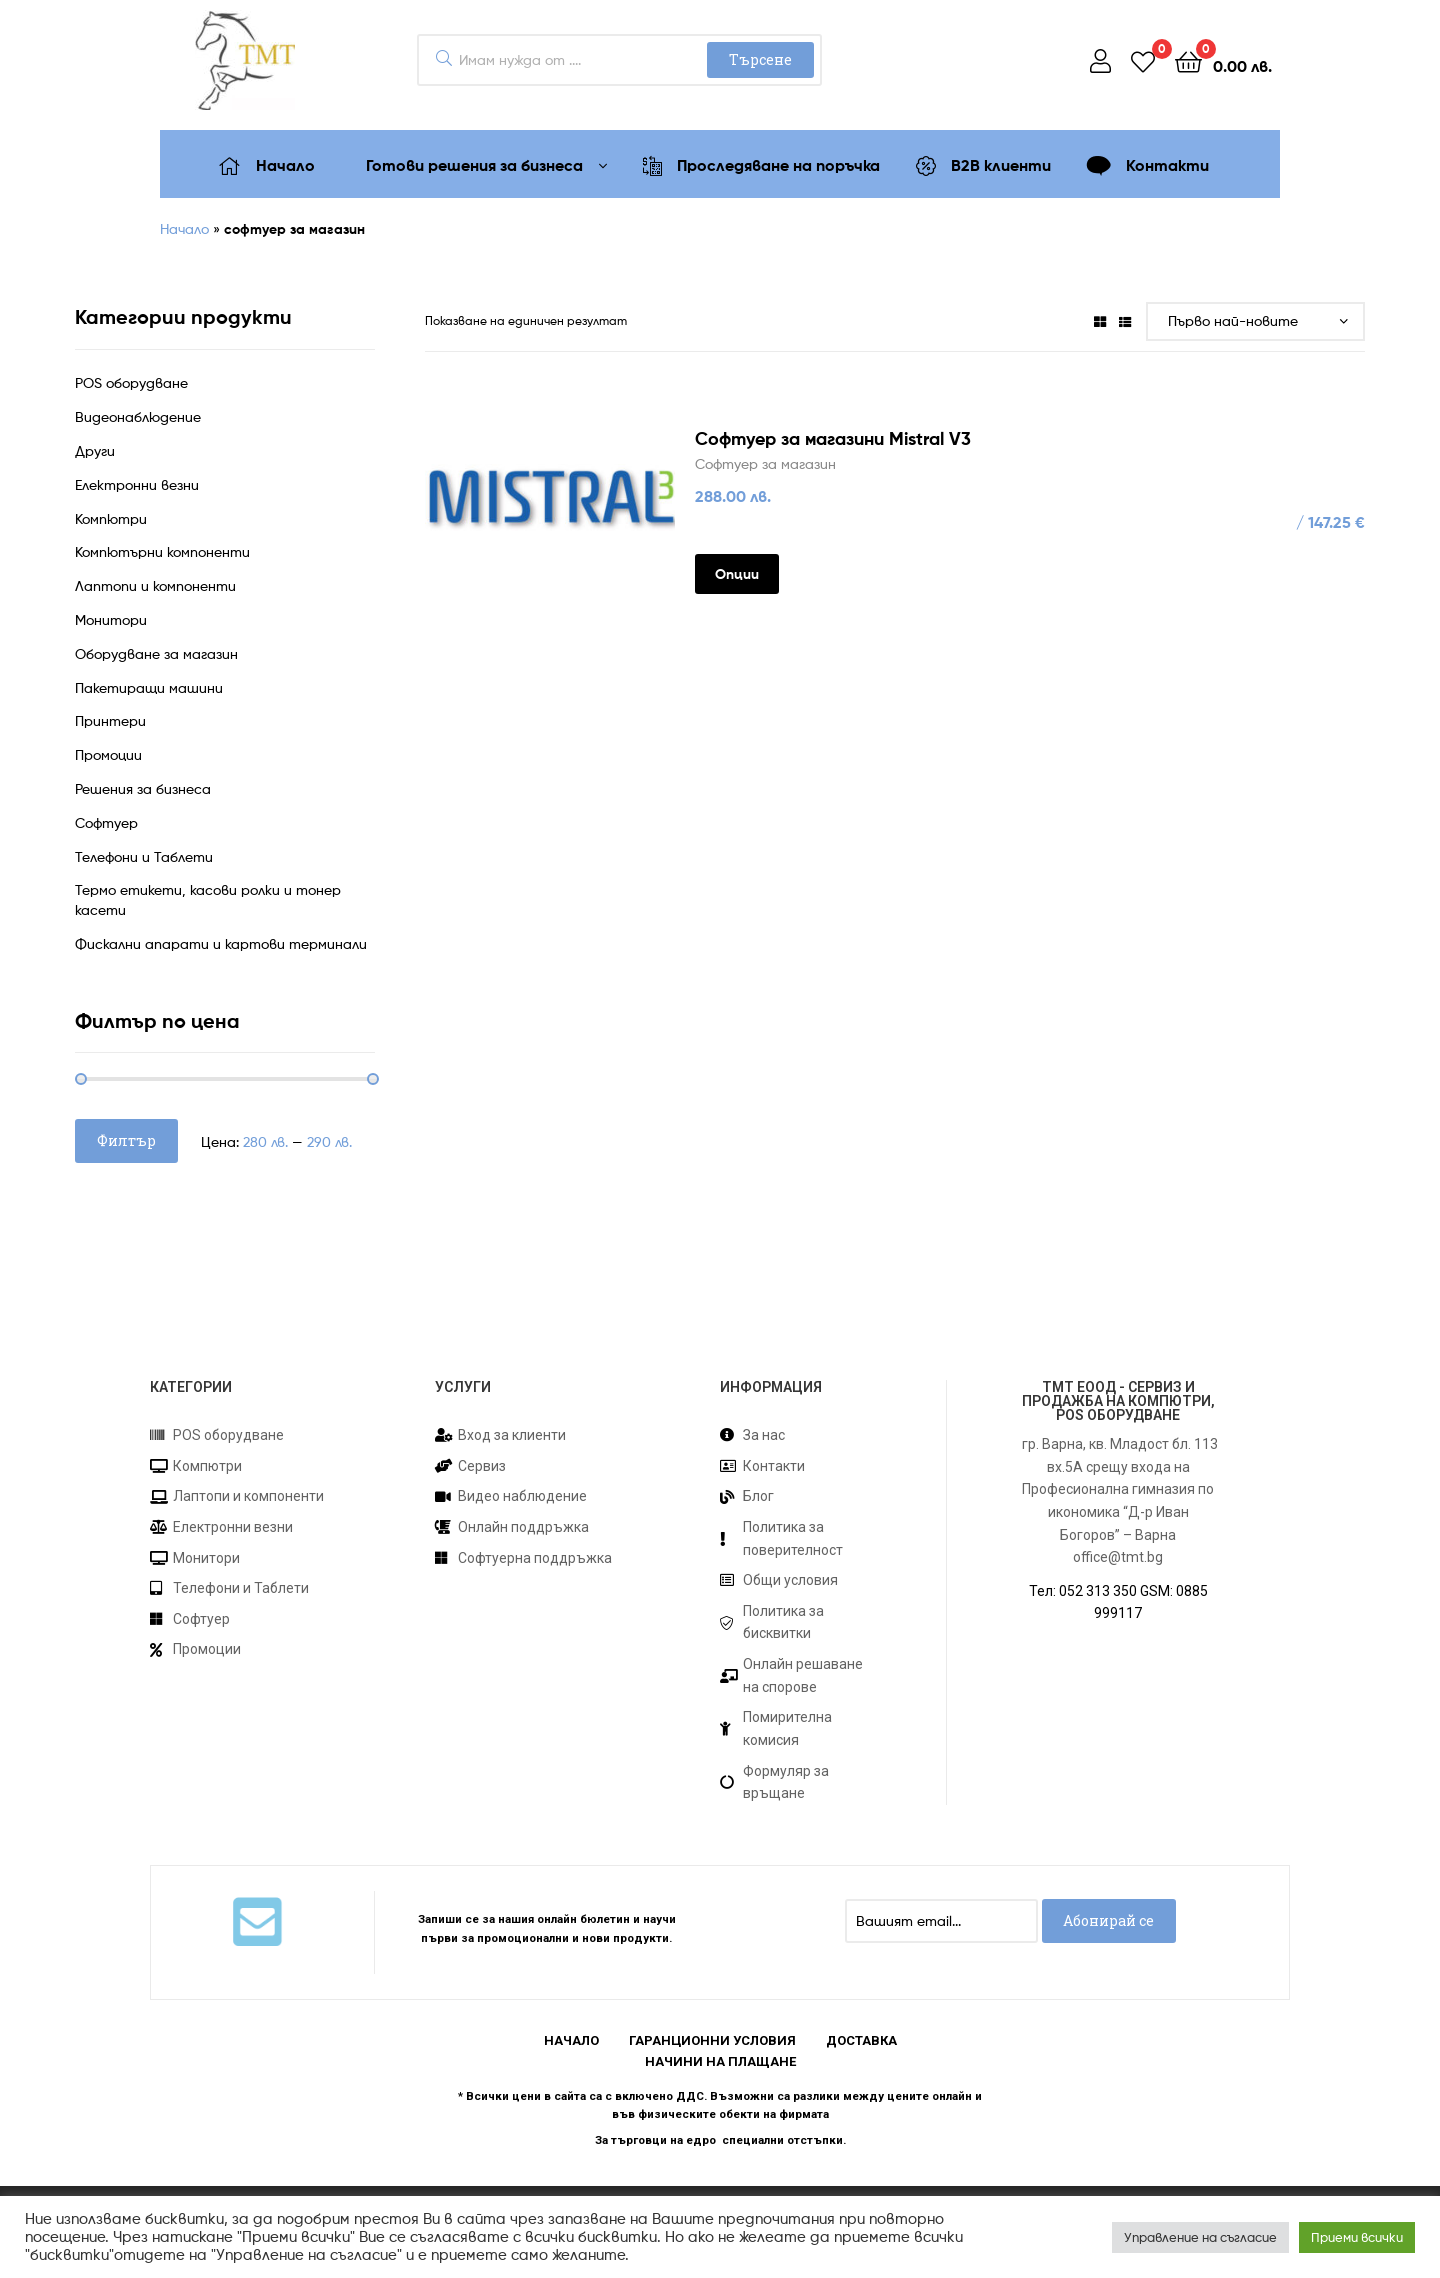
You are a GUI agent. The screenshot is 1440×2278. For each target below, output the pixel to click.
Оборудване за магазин (156, 653)
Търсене (760, 59)
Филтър (126, 1140)
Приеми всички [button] (1357, 2237)
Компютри (111, 518)
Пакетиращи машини (149, 687)
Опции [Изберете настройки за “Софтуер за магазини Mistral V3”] (737, 574)
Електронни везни (137, 484)
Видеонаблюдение (138, 416)
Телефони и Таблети (144, 856)
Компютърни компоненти (162, 551)
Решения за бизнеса (143, 788)
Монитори (111, 619)
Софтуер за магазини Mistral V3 (833, 438)
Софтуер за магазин (765, 463)
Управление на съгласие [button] (1200, 2237)
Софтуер (106, 822)
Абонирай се (1108, 1920)
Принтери (110, 720)
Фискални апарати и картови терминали (221, 943)
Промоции (108, 754)
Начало (184, 228)
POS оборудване (131, 382)
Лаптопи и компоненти (155, 585)
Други (95, 450)
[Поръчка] (1255, 321)
